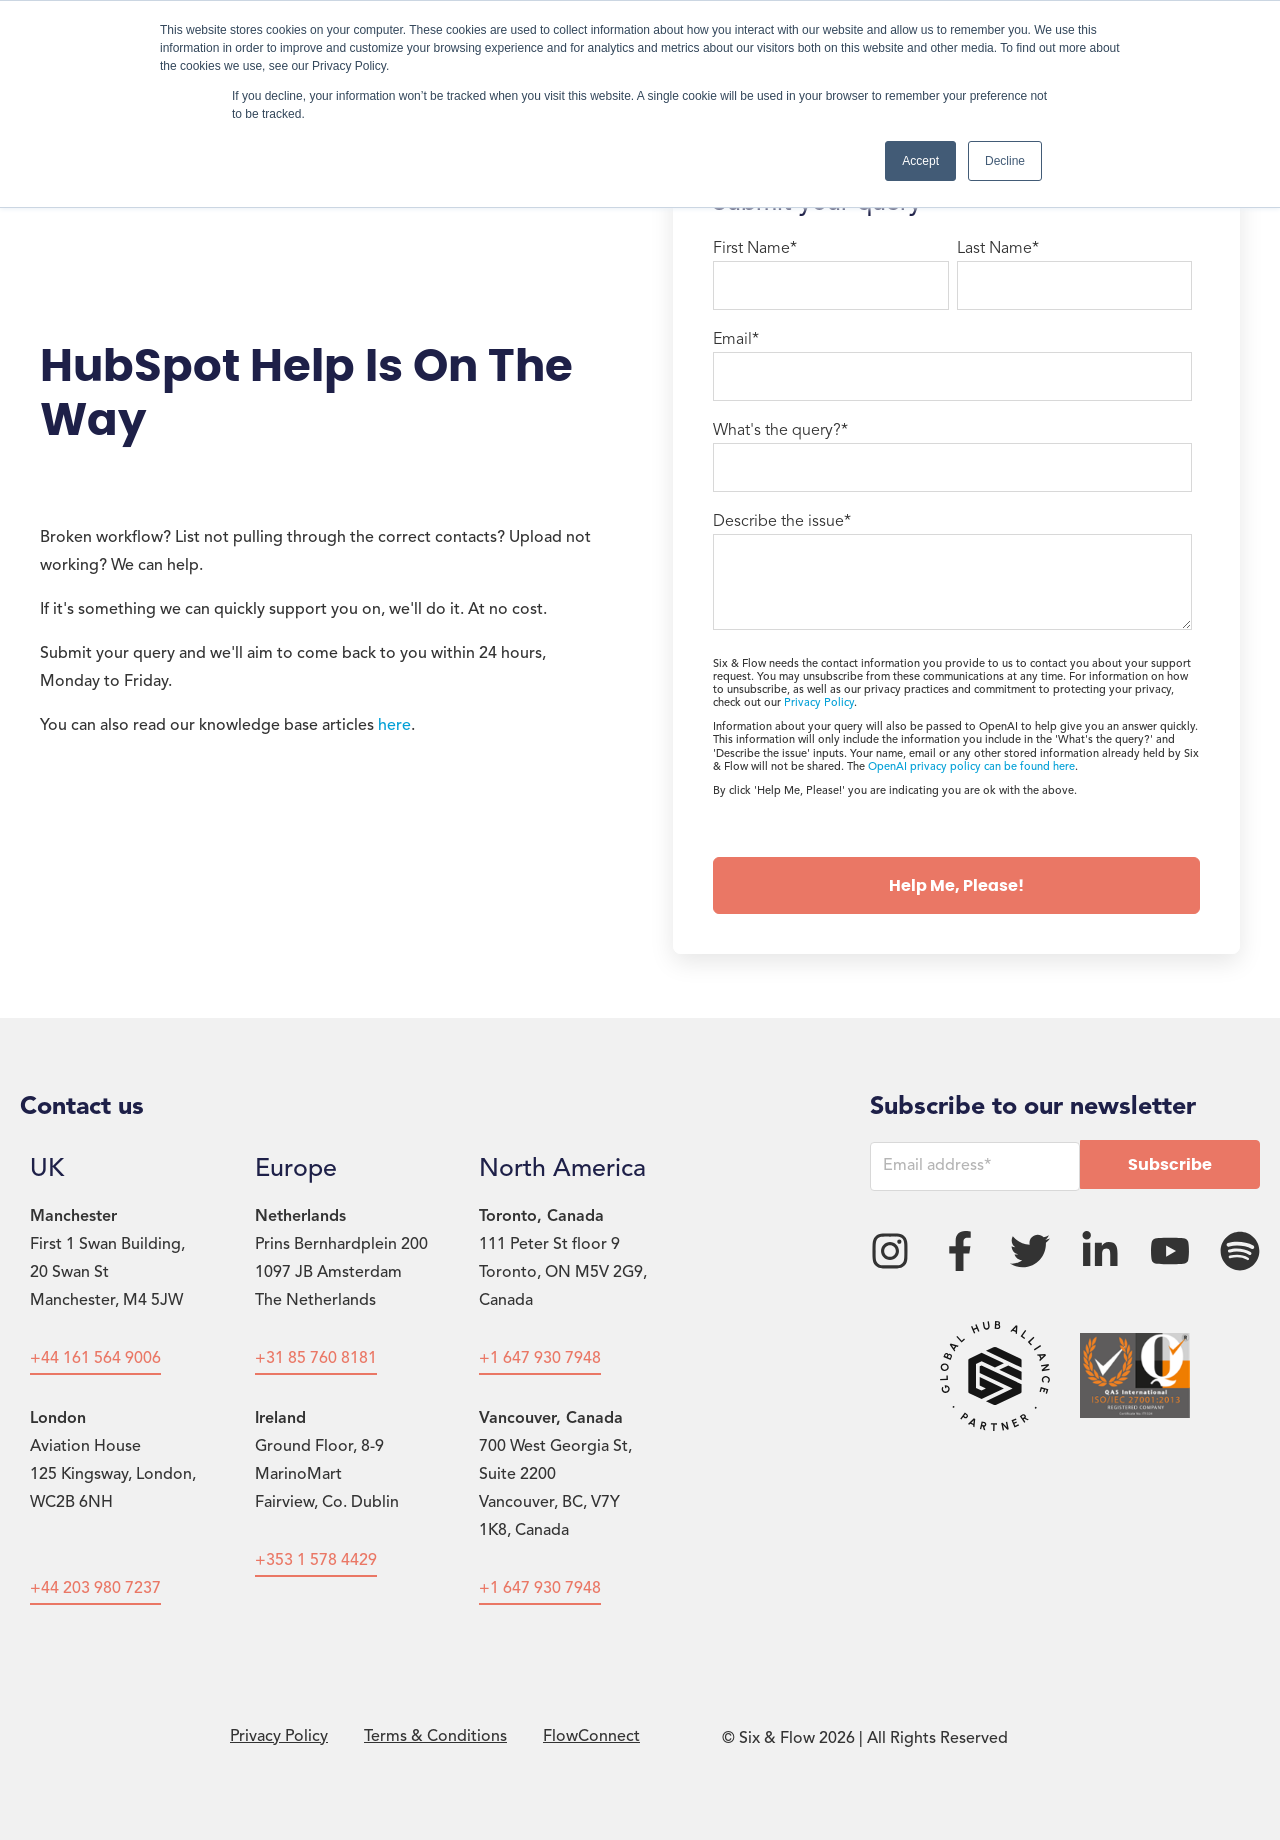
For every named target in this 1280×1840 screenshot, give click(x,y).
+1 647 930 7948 (540, 1359)
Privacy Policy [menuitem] (279, 1737)
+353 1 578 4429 (316, 1561)
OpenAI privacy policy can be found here (971, 767)
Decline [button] (1005, 161)
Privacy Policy (819, 703)
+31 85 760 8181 (316, 1359)
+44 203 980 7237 (95, 1589)
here (394, 726)
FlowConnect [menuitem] (591, 1737)
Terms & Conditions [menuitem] (435, 1737)
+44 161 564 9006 (95, 1359)
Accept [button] (920, 161)
